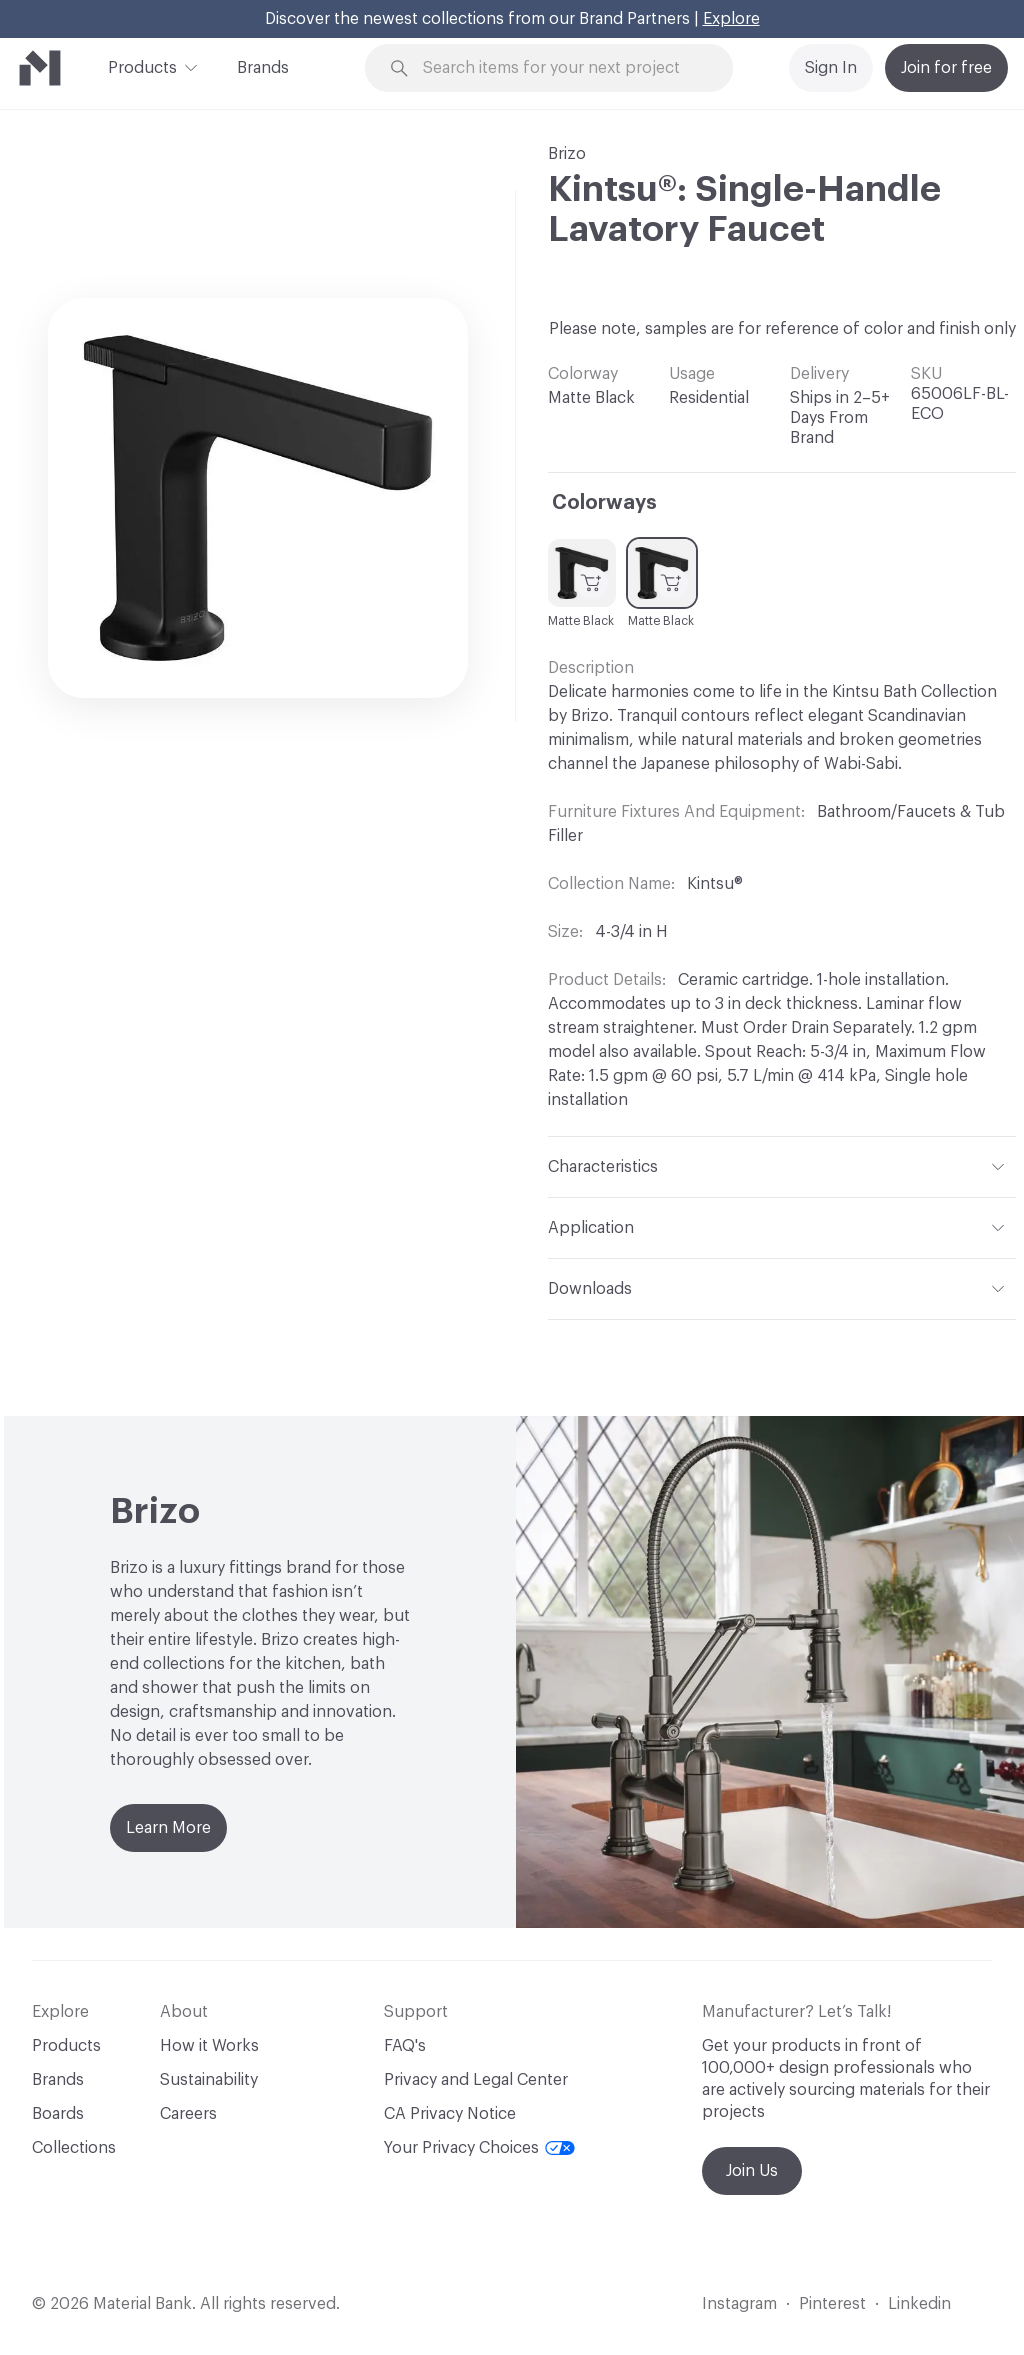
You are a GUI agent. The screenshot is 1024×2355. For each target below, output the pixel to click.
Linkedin (919, 2304)
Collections (74, 2148)
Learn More (168, 1828)
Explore (731, 19)
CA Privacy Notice (450, 2114)
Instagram (739, 2304)
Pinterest (832, 2304)
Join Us (752, 2171)
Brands (263, 68)
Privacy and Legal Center (476, 2080)
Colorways (604, 503)
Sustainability (209, 2080)
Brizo (567, 154)
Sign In (831, 68)
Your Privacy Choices (479, 2148)
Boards (58, 2114)
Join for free (946, 68)
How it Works (209, 2046)
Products (142, 66)
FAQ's (405, 2046)
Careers (188, 2114)
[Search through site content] (561, 68)
